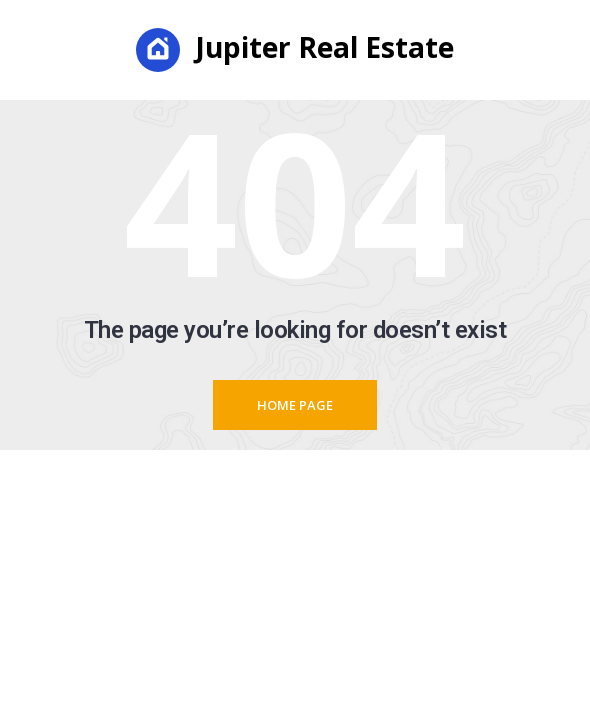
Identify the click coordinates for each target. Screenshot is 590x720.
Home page (295, 405)
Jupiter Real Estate (295, 50)
